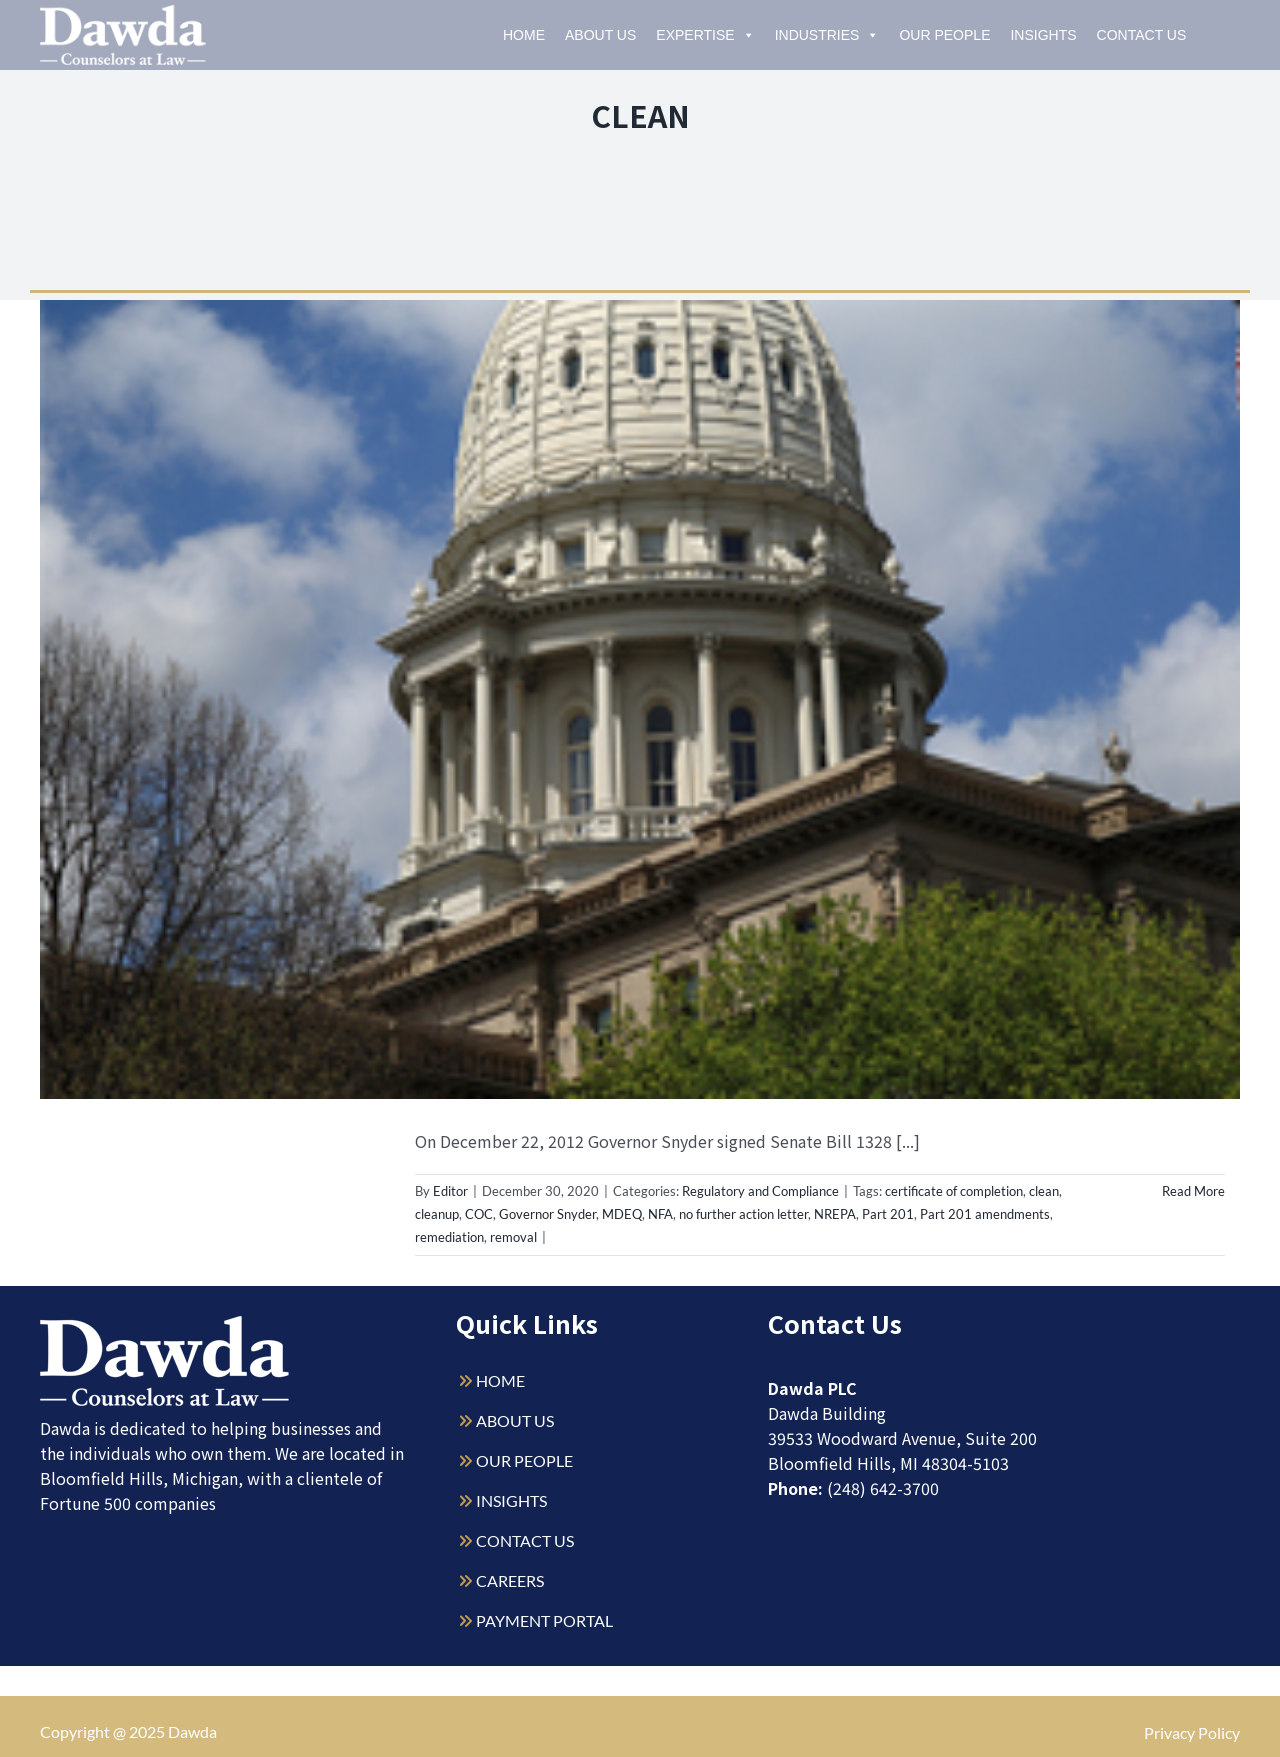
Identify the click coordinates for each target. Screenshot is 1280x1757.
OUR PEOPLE (524, 1460)
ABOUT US (515, 1420)
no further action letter (743, 1214)
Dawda (192, 1731)
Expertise (705, 35)
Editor (450, 1191)
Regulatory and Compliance (760, 1191)
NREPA (835, 1214)
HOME (500, 1380)
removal (513, 1237)
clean (1044, 1191)
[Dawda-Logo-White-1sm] (165, 1323)
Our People (944, 35)
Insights (1043, 35)
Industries (827, 35)
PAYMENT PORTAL (544, 1620)
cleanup (437, 1214)
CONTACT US (525, 1540)
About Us (600, 35)
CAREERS (510, 1580)
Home (524, 35)
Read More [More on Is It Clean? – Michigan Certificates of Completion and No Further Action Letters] (1193, 1191)
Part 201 (888, 1214)
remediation (449, 1237)
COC (479, 1214)
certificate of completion (954, 1191)
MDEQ (622, 1214)
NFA (660, 1214)
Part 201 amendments (985, 1214)
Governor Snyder (547, 1214)
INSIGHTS (511, 1500)
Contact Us (1142, 35)
